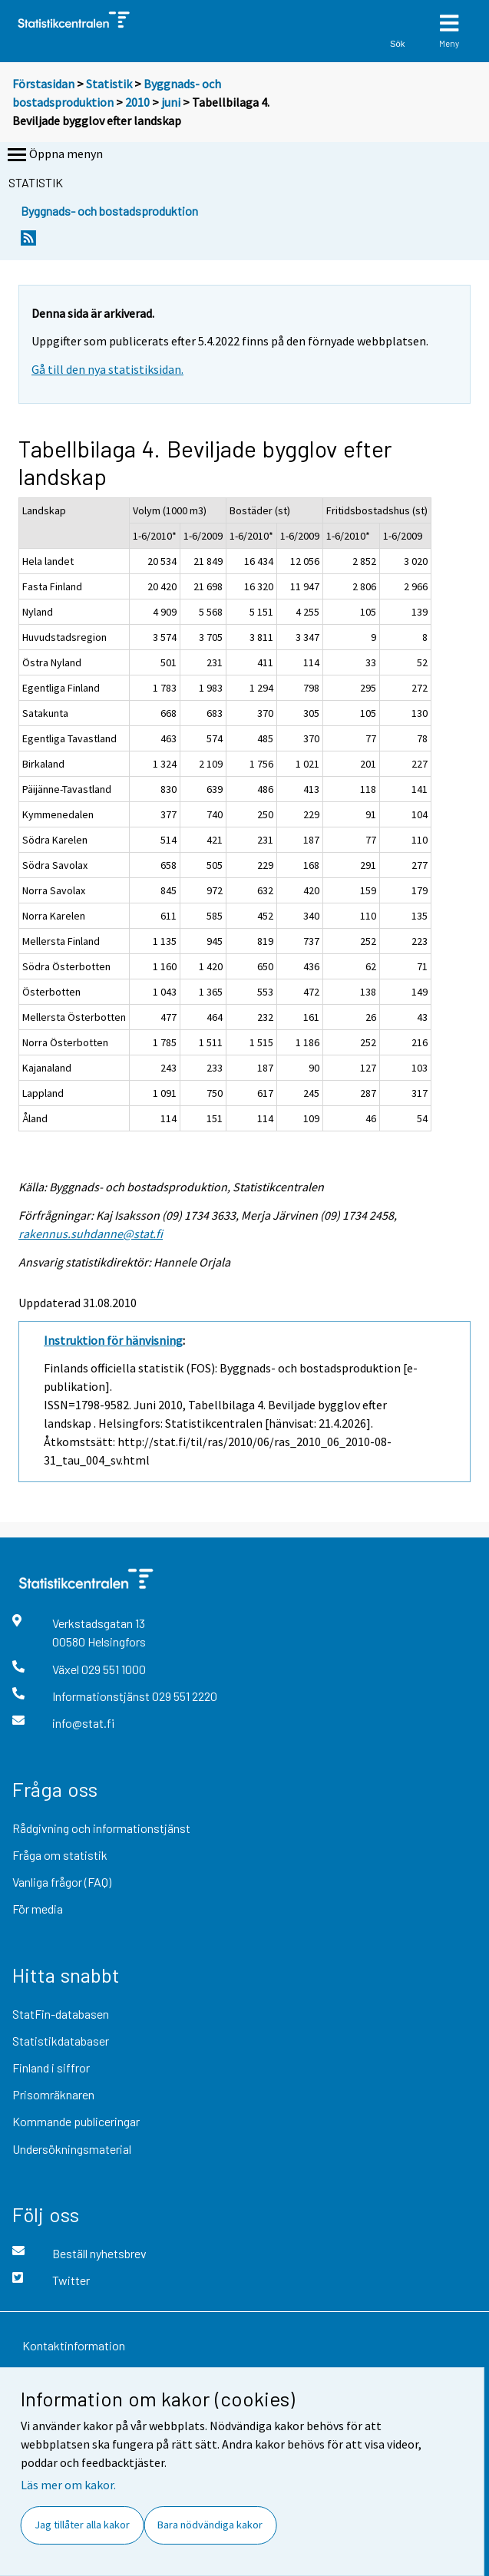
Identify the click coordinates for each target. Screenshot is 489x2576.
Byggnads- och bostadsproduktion (109, 210)
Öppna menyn (54, 155)
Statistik (109, 83)
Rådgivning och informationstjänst (101, 1828)
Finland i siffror (51, 2067)
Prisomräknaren (53, 2094)
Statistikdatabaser (60, 2040)
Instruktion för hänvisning (113, 1340)
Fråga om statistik (59, 1855)
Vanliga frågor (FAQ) (61, 1881)
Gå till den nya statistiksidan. (107, 369)
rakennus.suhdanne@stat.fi (90, 1233)
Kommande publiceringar (76, 2121)
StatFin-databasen (60, 2013)
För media (37, 1908)
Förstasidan (43, 83)
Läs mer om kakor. (68, 2484)
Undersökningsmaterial (71, 2149)
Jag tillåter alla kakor (82, 2524)
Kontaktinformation (73, 2345)
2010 (137, 102)
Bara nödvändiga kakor (210, 2524)
